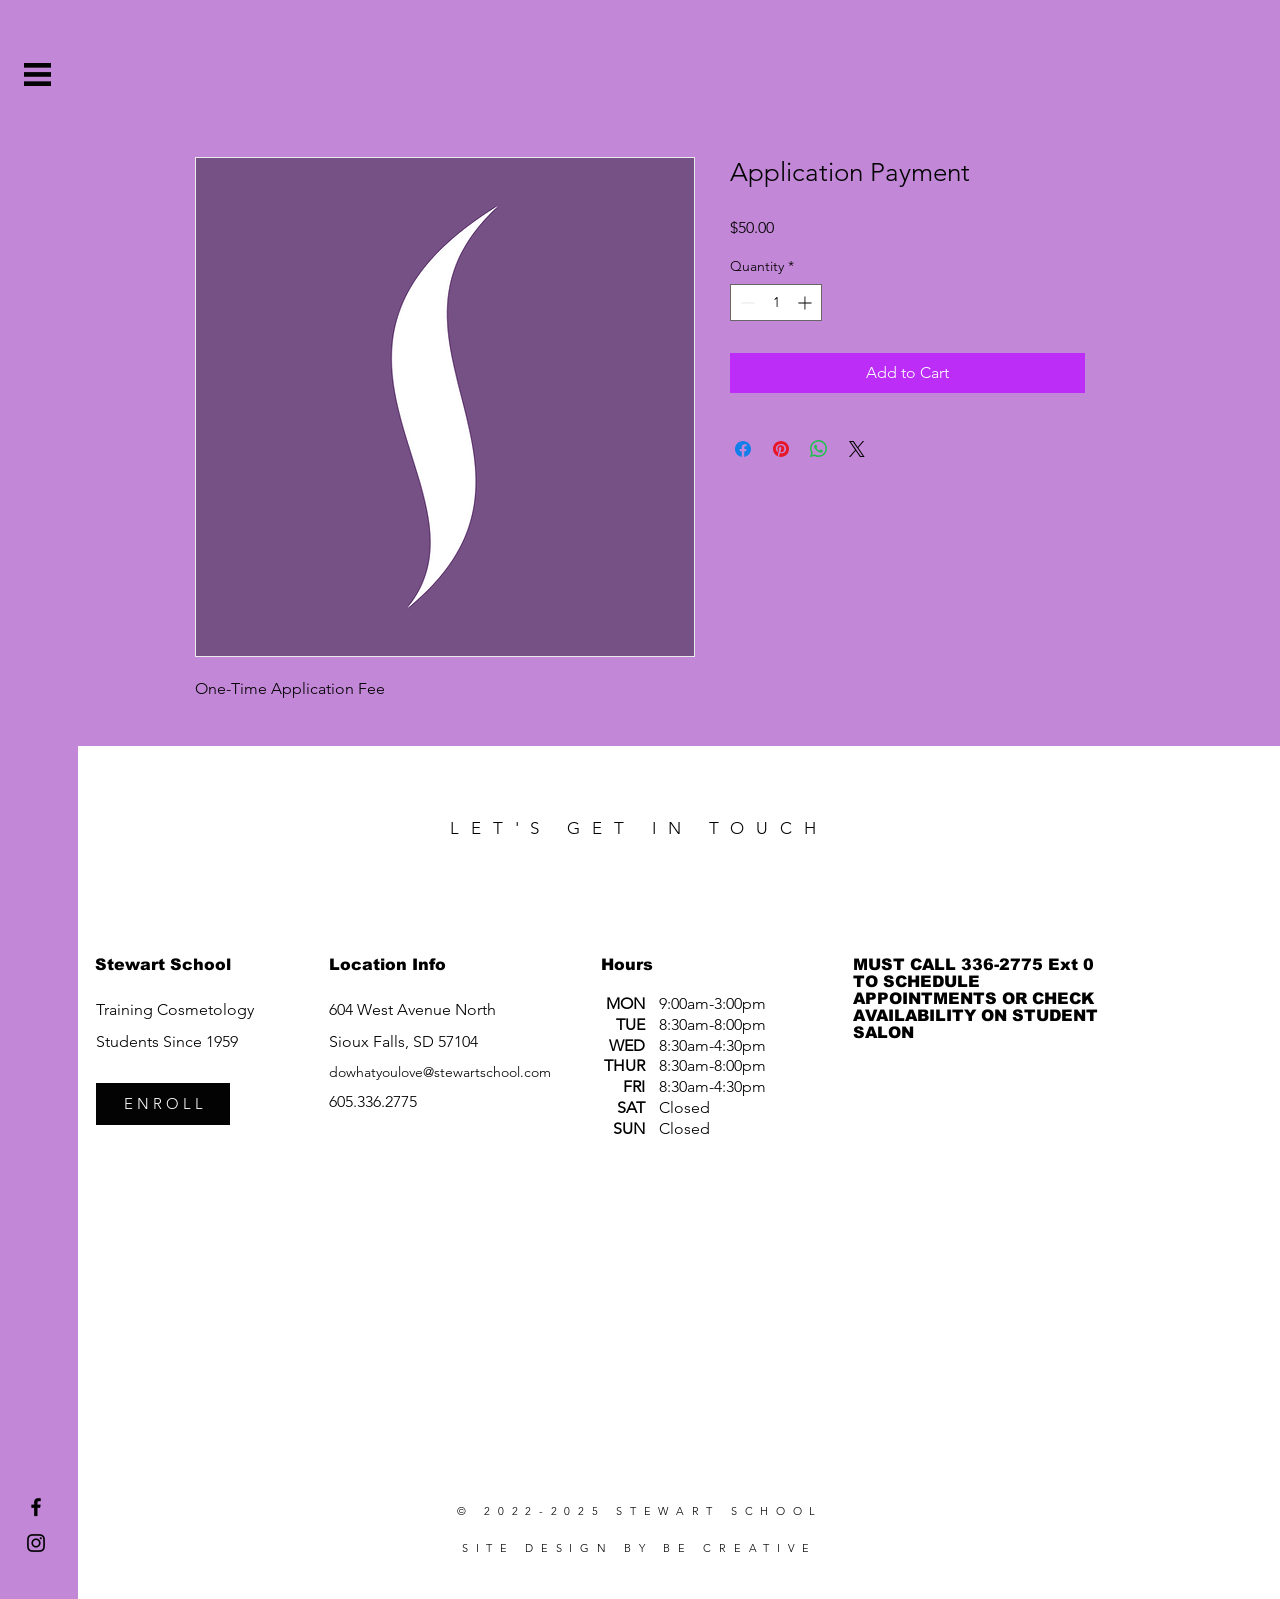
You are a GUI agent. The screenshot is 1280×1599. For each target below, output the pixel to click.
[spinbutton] (776, 302)
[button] (37, 74)
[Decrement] (745, 302)
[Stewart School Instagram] (36, 1543)
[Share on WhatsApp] (819, 449)
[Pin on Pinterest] (781, 449)
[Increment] (806, 302)
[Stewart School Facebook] (36, 1507)
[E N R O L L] (163, 1104)
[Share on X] (857, 449)
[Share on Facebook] (743, 449)
